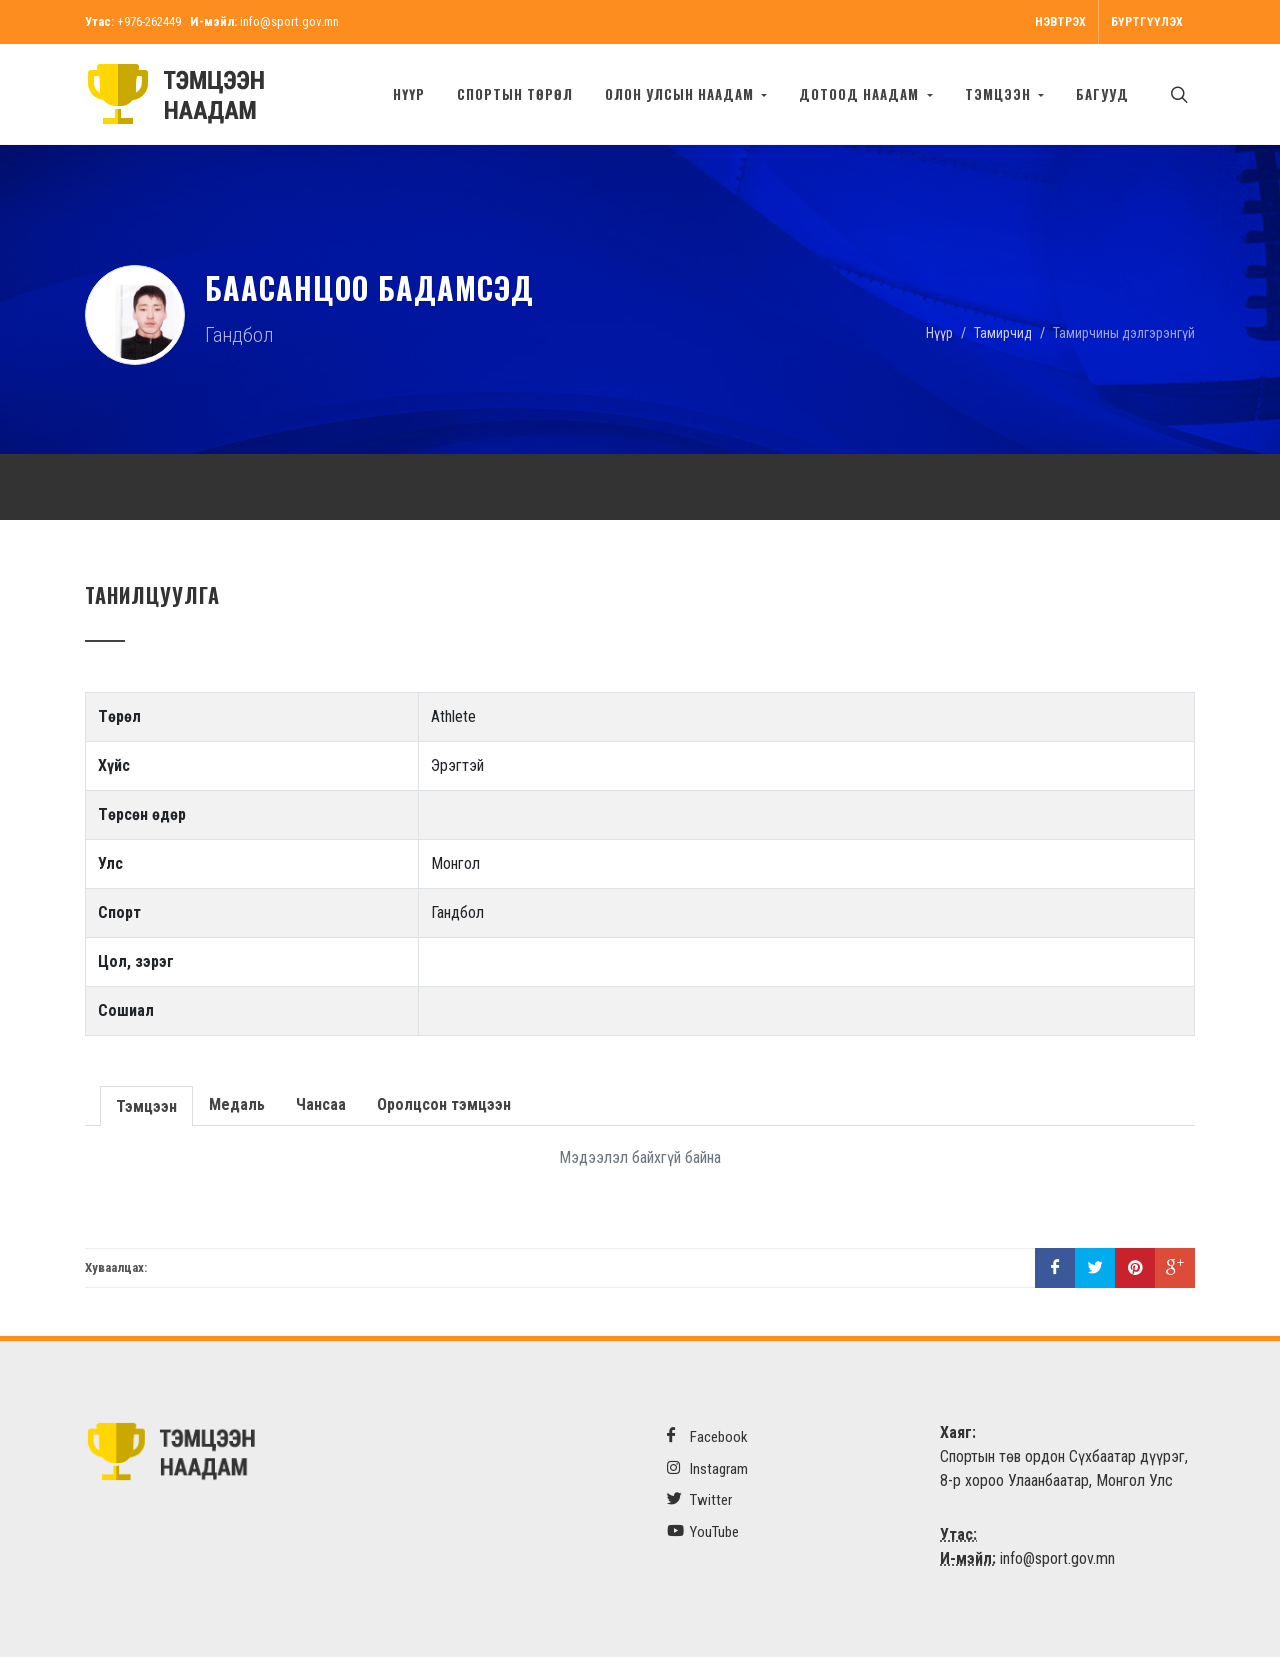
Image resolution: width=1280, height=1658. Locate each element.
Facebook (707, 1436)
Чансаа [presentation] (321, 1104)
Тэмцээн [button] (1000, 94)
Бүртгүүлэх (1147, 22)
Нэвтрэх (1060, 22)
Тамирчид (1003, 332)
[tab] (147, 1104)
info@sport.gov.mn (289, 21)
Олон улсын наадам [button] (681, 94)
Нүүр (409, 94)
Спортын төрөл (515, 94)
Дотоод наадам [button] (861, 94)
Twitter (699, 1499)
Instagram (707, 1468)
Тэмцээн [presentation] (146, 1106)
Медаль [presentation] (237, 1104)
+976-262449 (149, 21)
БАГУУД (1102, 94)
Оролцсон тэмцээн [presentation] (444, 1104)
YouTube (703, 1531)
